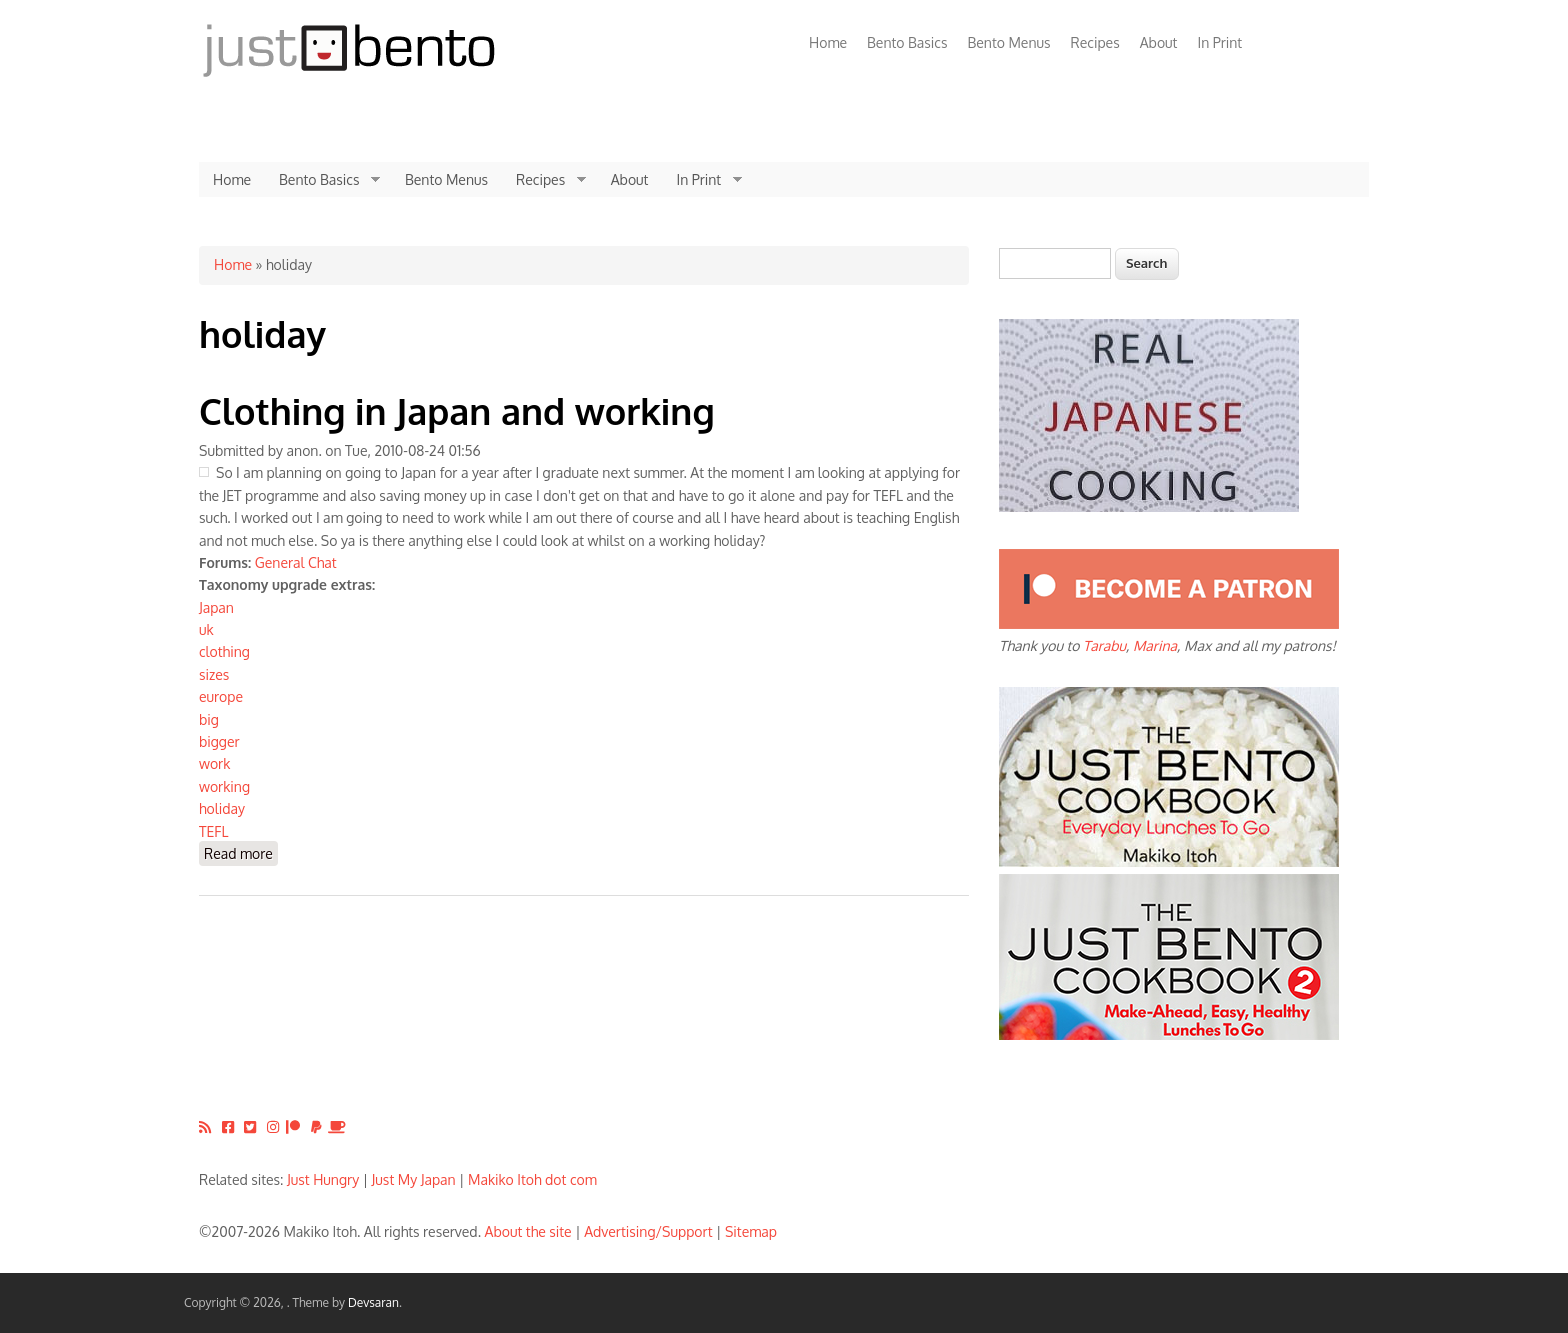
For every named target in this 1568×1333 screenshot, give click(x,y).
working (224, 786)
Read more (241, 852)
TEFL (213, 831)
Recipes (1095, 42)
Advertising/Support (648, 1231)
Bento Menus (1008, 42)
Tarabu (1104, 645)
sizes (214, 674)
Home (828, 42)
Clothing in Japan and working (457, 410)
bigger (219, 741)
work (214, 763)
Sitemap (751, 1231)
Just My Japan (414, 1179)
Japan (216, 607)
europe (221, 696)
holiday (222, 808)
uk (206, 629)
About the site (528, 1231)
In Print (1219, 42)
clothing (224, 651)
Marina (1155, 645)
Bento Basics (907, 42)
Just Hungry (323, 1179)
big (209, 719)
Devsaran (373, 1302)
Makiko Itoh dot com (532, 1179)
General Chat (296, 562)
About (1159, 42)
